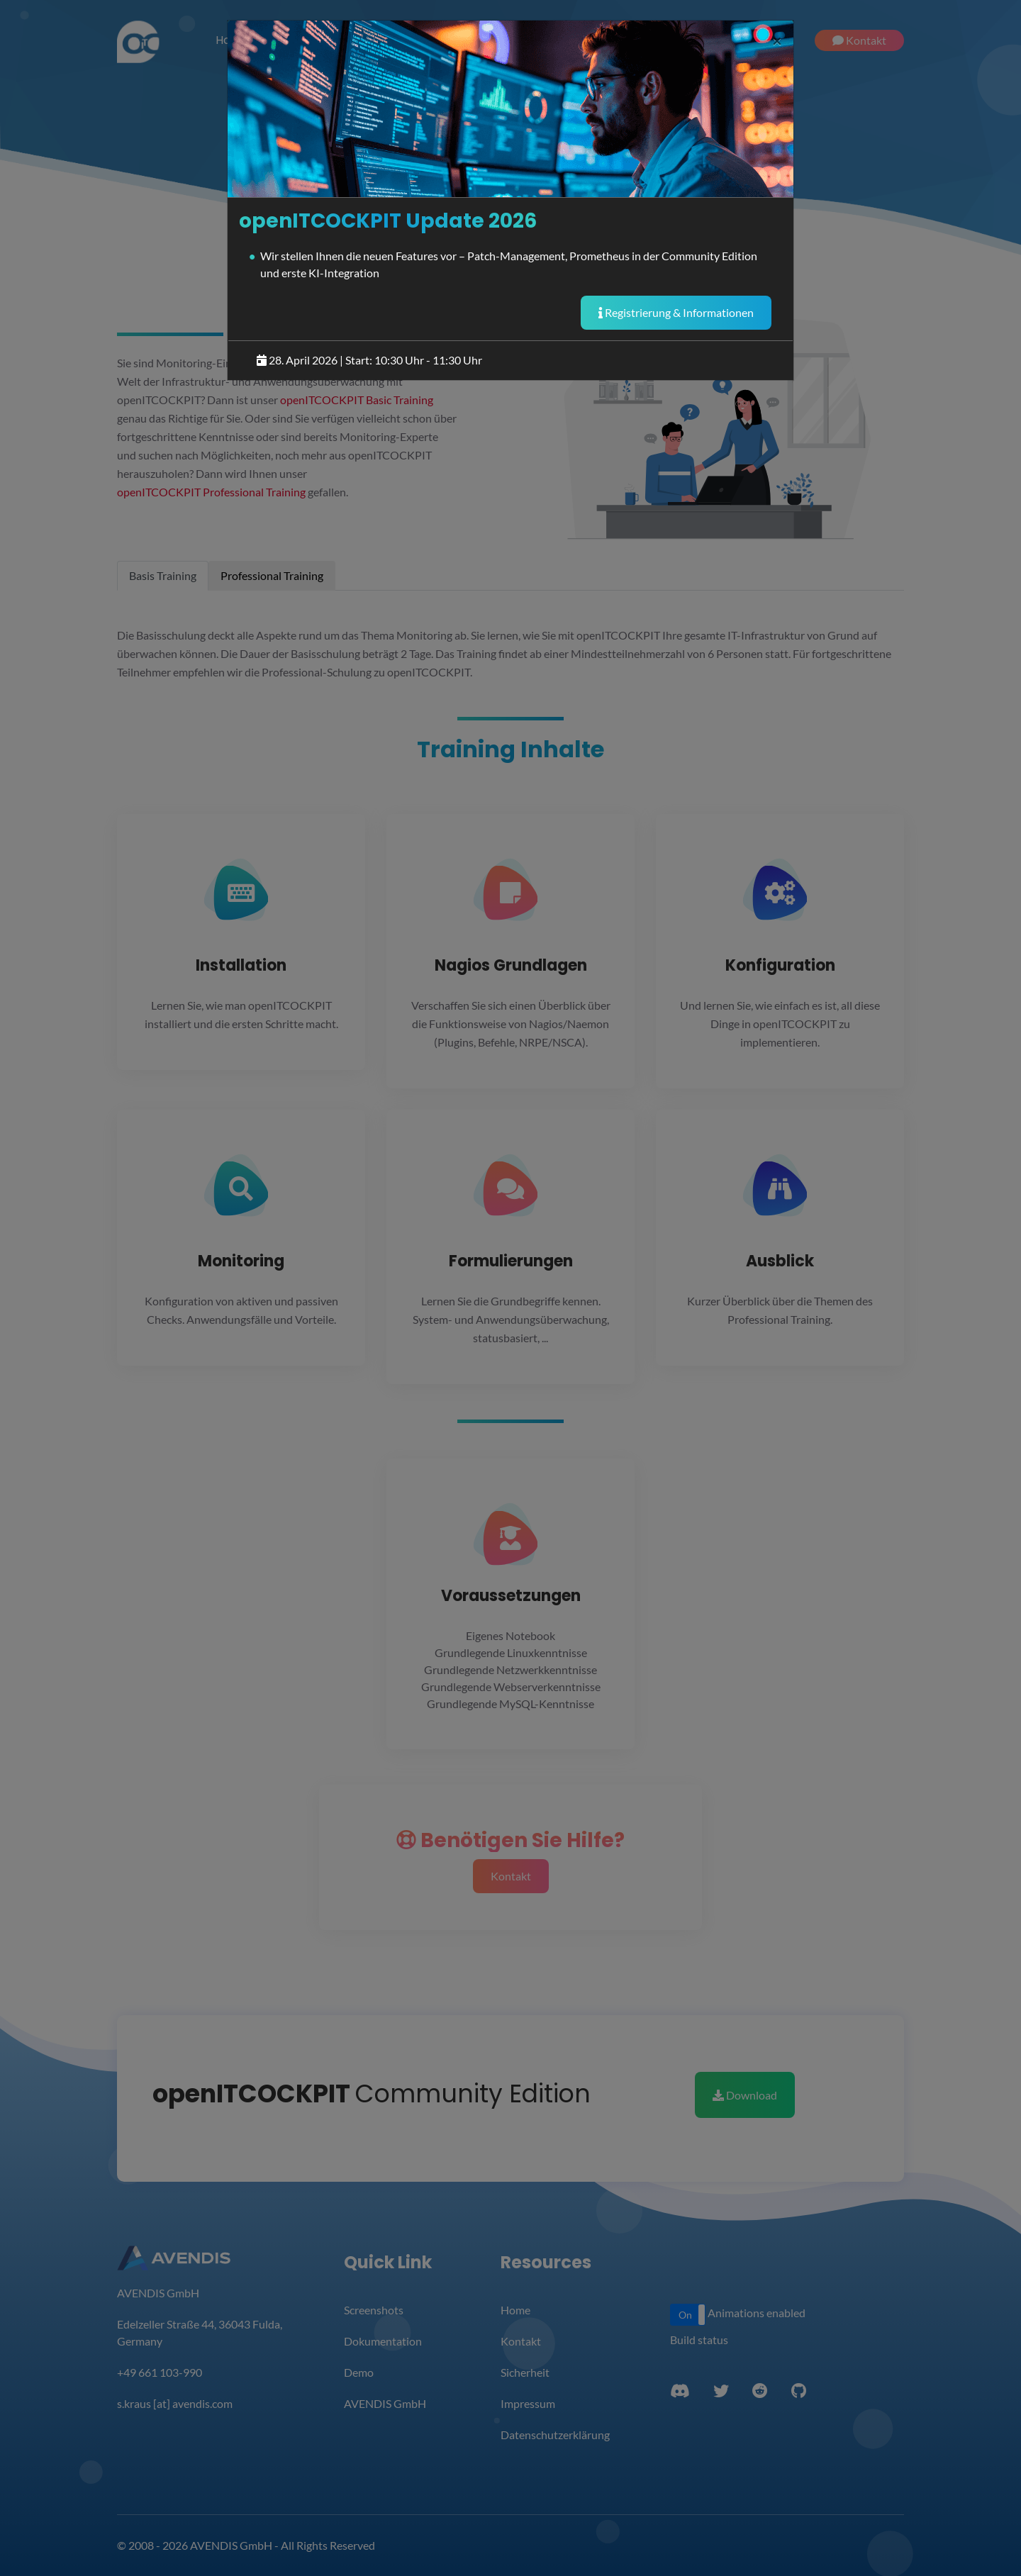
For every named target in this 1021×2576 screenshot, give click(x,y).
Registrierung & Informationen (676, 312)
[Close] (777, 40)
